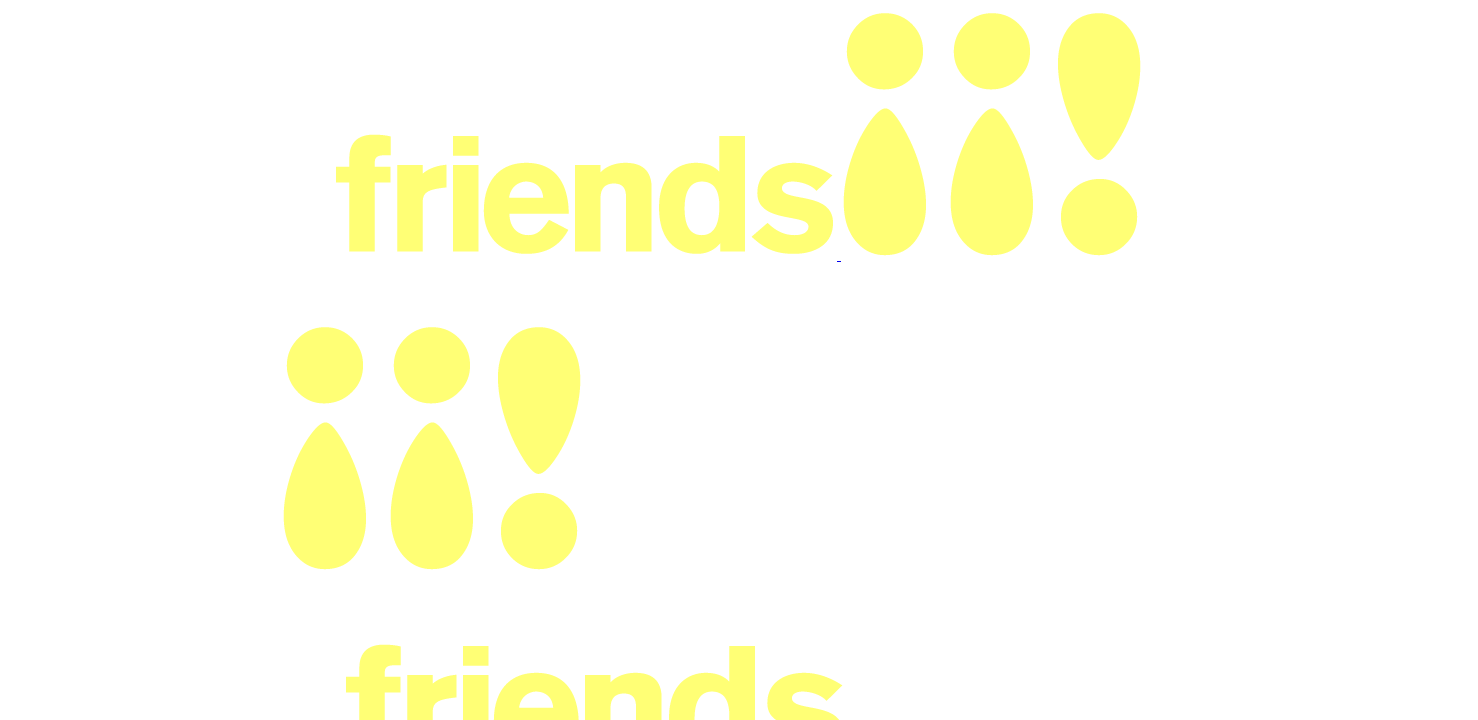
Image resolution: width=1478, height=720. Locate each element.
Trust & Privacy (987, 117)
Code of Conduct (733, 117)
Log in (1098, 35)
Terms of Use (866, 117)
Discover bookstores (857, 35)
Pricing (963, 35)
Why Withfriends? (427, 117)
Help (1021, 35)
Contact (1088, 117)
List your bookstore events (1252, 35)
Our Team (613, 117)
